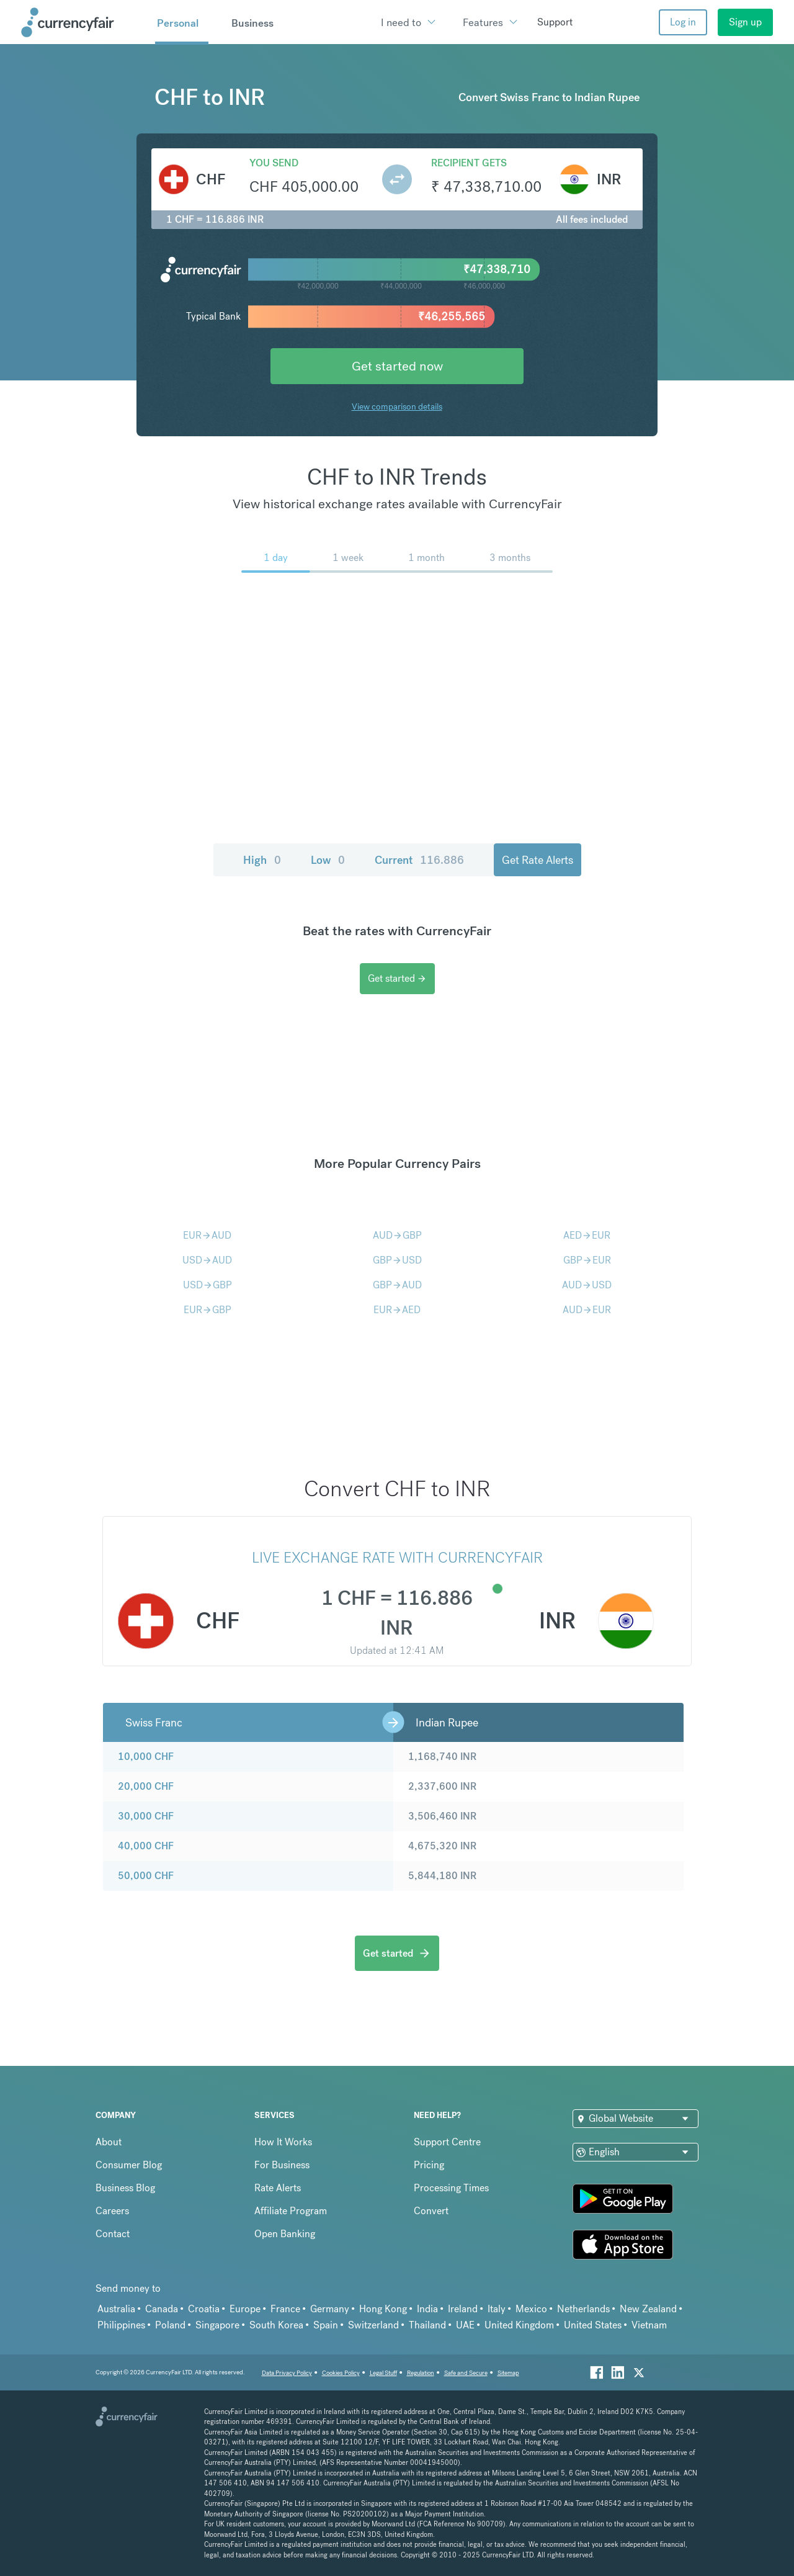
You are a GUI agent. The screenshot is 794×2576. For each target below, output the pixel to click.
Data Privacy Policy (287, 2373)
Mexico (531, 2308)
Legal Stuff (383, 2373)
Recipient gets (469, 162)
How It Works (283, 2141)
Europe (245, 2308)
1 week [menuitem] (348, 557)
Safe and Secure (466, 2373)
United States (593, 2324)
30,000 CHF (146, 1816)
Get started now (397, 365)
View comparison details (397, 406)
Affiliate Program (290, 2210)
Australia (116, 2308)
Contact (113, 2233)
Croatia (204, 2308)
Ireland (463, 2308)
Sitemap (508, 2373)
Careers (112, 2210)
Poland (170, 2324)
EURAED (397, 1309)
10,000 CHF (146, 1756)
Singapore (217, 2324)
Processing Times (451, 2187)
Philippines (121, 2324)
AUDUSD (587, 1284)
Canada (161, 2308)
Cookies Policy (341, 2373)
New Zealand (648, 2308)
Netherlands (583, 2308)
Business (252, 23)
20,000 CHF (146, 1786)
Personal (177, 23)
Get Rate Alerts (537, 860)
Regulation (420, 2373)
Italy (497, 2308)
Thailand (427, 2324)
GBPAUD (397, 1284)
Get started (397, 978)
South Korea (276, 2324)
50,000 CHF (146, 1875)
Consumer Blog (129, 2164)
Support (555, 22)
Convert (431, 2210)
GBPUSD (397, 1260)
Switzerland (373, 2324)
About (109, 2141)
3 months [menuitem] (509, 557)
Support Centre (447, 2141)
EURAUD (207, 1235)
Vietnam (649, 2324)
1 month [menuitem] (426, 557)
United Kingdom (519, 2324)
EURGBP (207, 1309)
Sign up (745, 22)
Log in (683, 22)
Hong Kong (383, 2308)
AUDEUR (587, 1309)
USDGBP (207, 1284)
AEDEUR (586, 1235)
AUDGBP (397, 1235)
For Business (282, 2164)
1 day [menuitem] (276, 557)
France (285, 2308)
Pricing (429, 2164)
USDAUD (207, 1260)
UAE (465, 2324)
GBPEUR (587, 1260)
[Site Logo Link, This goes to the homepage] (83, 22)
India (427, 2308)
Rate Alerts (277, 2187)
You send (273, 162)
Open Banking (284, 2233)
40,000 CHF (146, 1845)
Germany (329, 2308)
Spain (325, 2324)
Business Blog (125, 2187)
